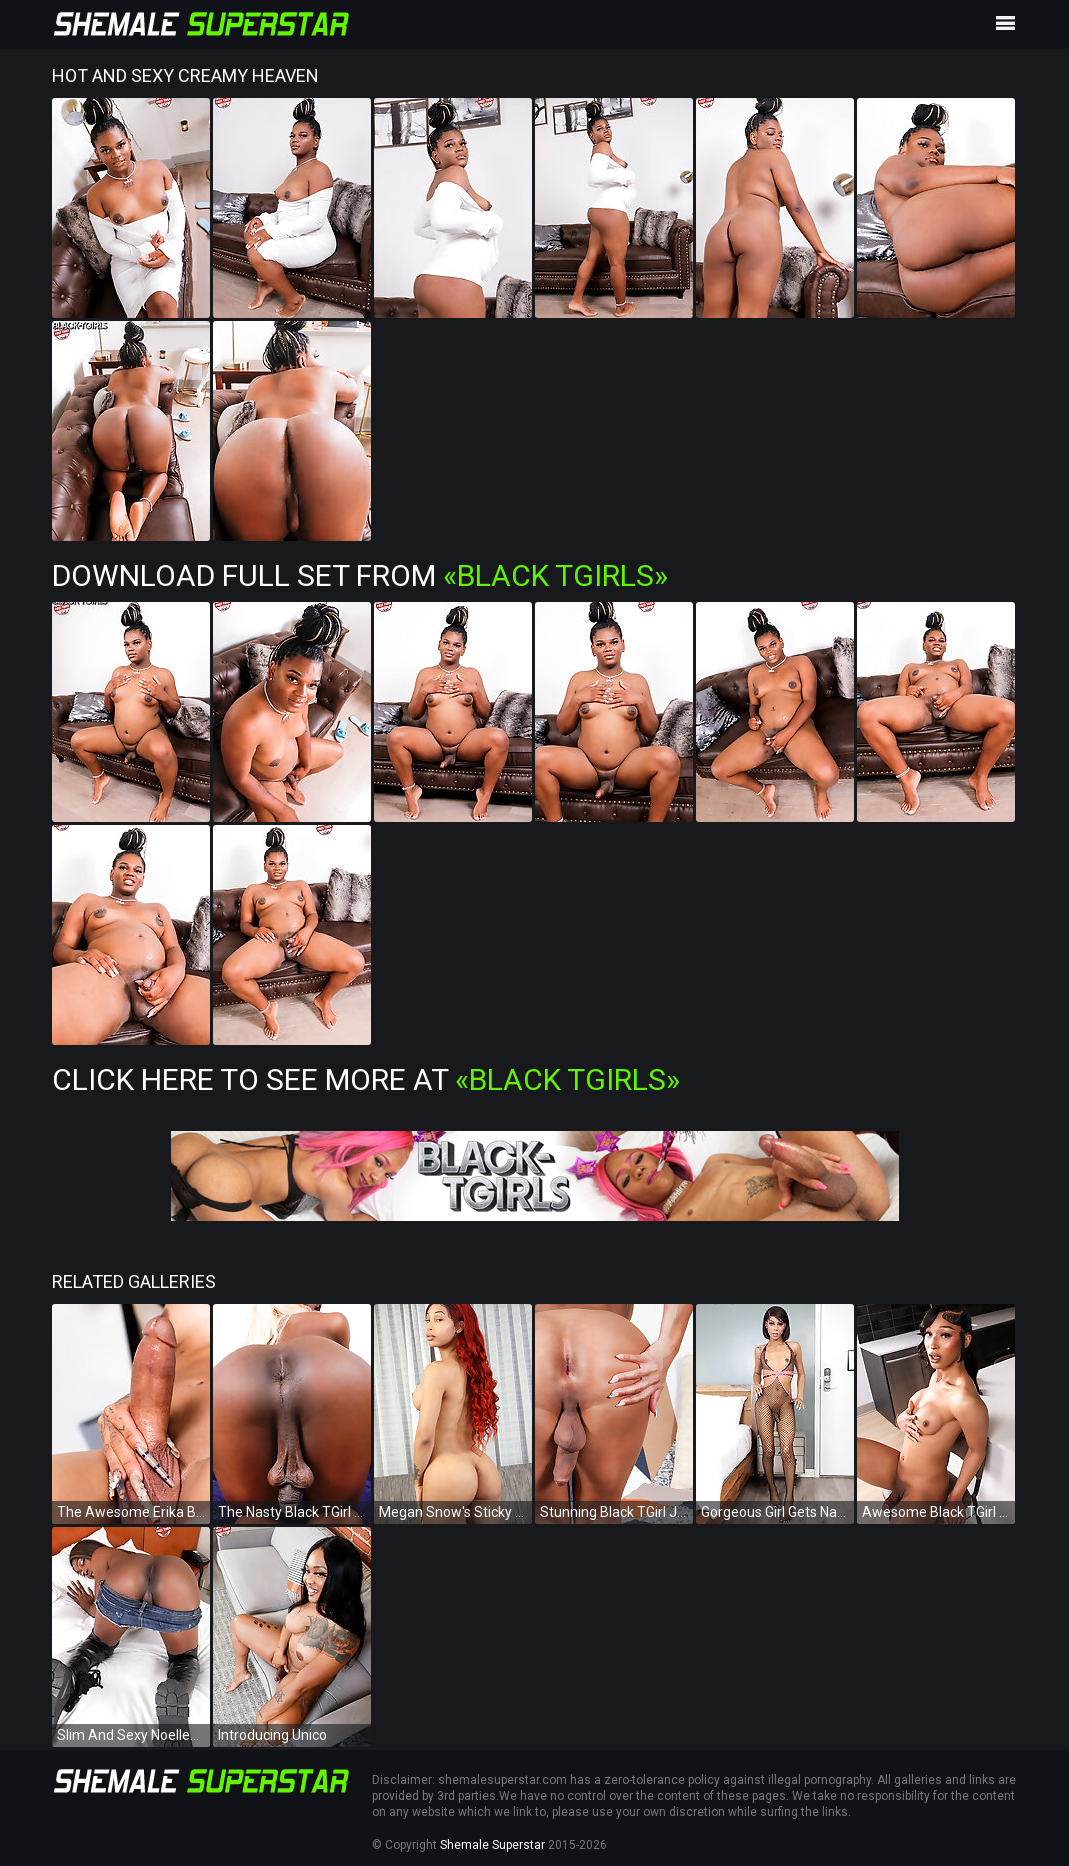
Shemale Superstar (492, 1845)
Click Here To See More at (366, 1079)
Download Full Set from (360, 575)
